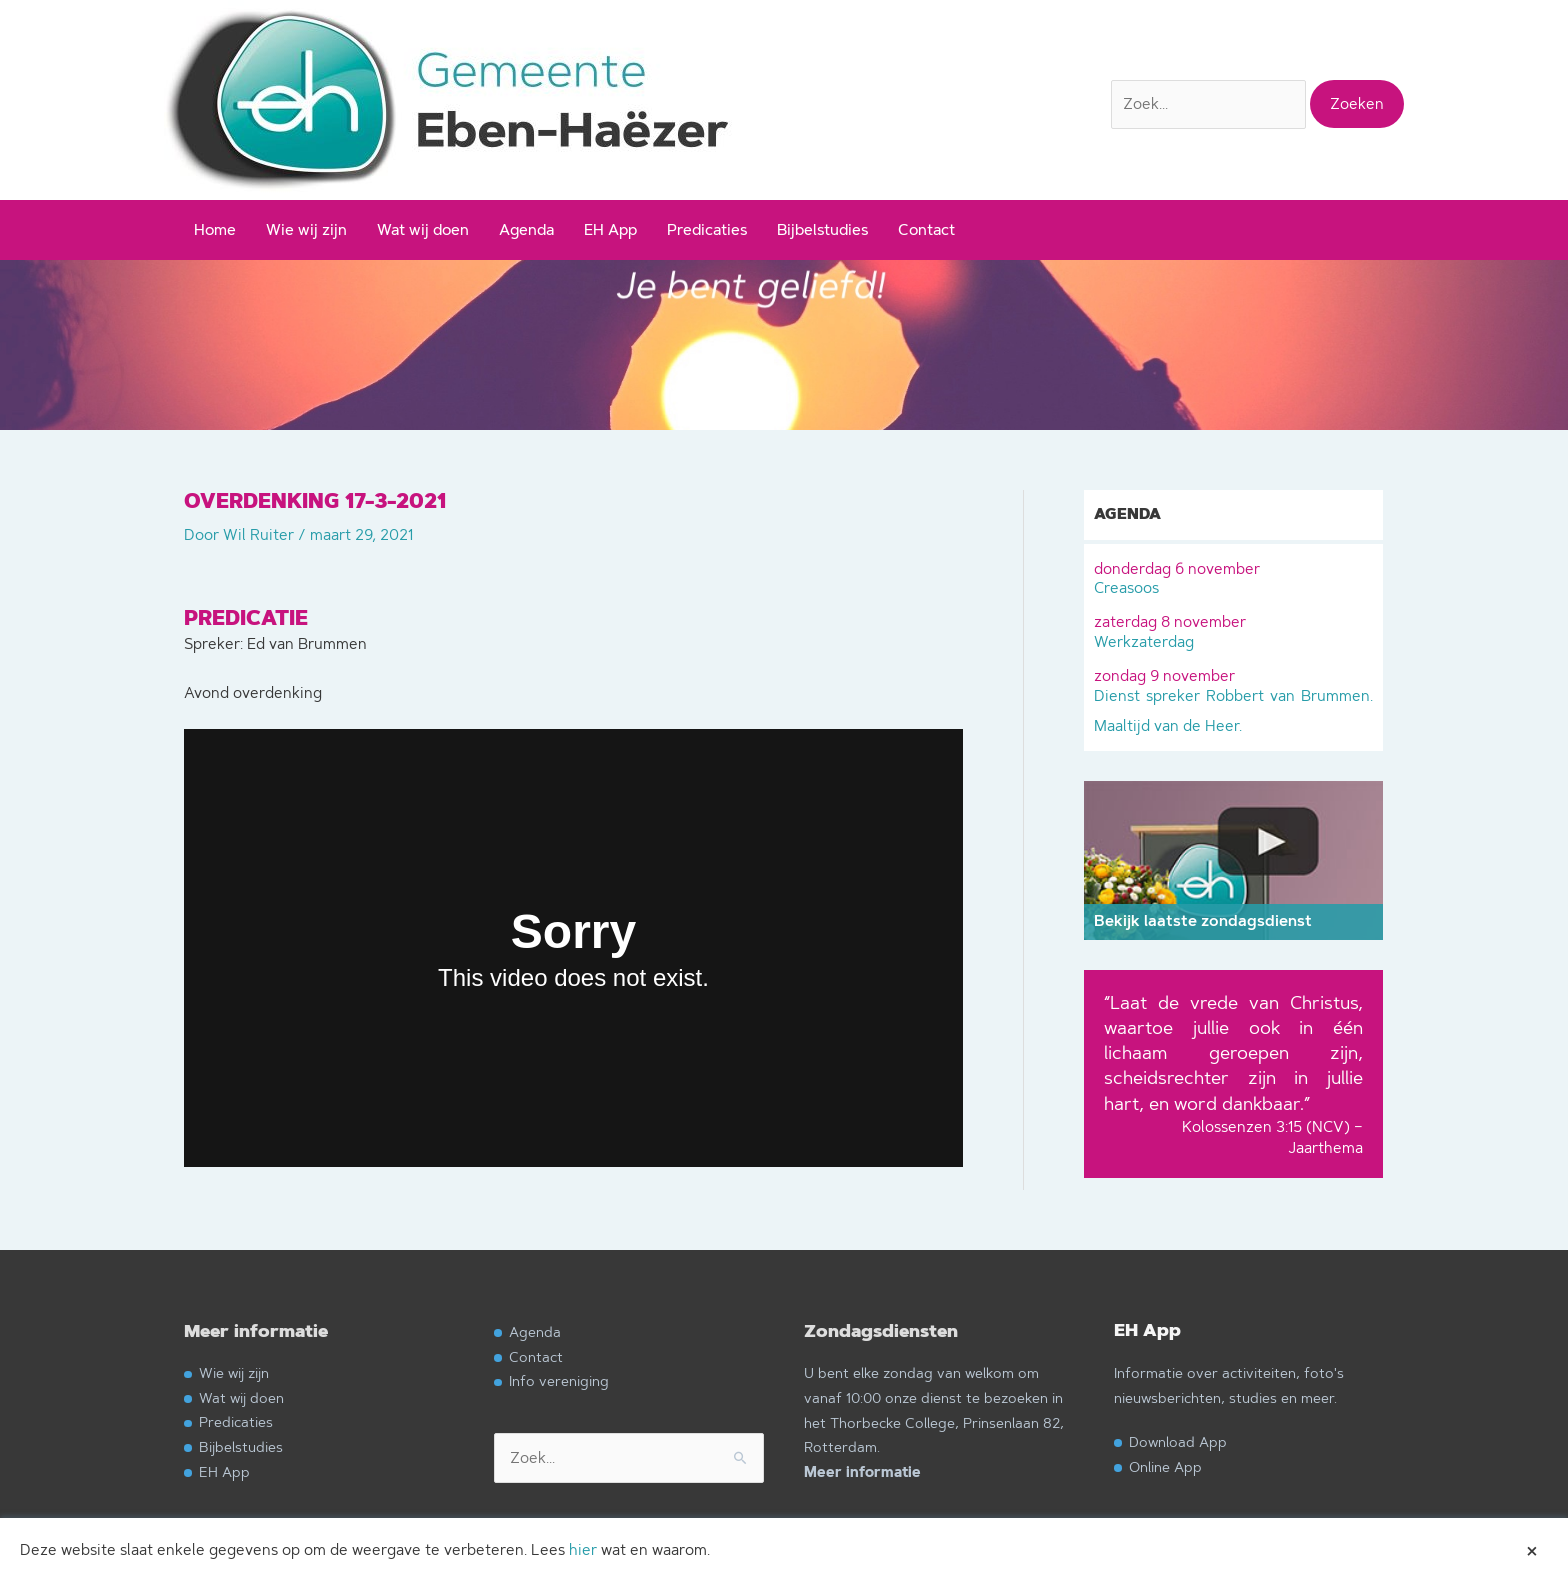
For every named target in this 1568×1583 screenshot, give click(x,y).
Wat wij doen (423, 229)
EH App (610, 229)
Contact (926, 229)
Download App (1178, 1441)
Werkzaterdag (1233, 630)
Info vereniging (559, 1380)
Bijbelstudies (822, 229)
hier (583, 1549)
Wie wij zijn (306, 229)
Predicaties (707, 229)
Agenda (526, 229)
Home (215, 229)
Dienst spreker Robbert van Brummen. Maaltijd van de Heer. (1233, 698)
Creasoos (1233, 576)
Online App (1165, 1466)
